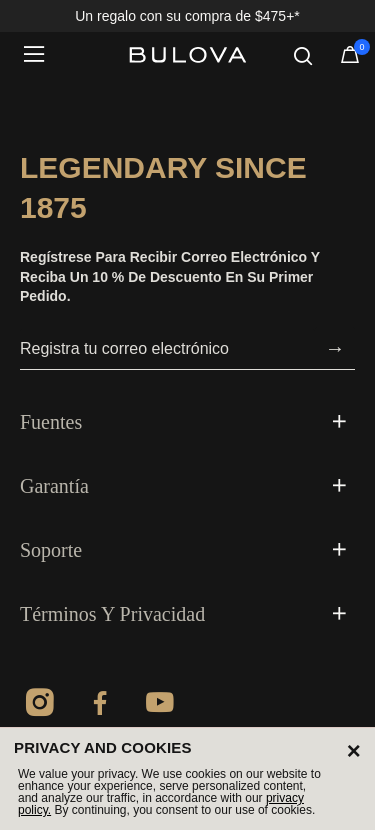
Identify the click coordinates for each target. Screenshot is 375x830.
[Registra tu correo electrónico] (167, 349)
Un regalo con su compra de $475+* (187, 16)
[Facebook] (100, 706)
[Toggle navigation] (40, 55)
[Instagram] (40, 706)
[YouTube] (160, 706)
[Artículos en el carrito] (350, 59)
